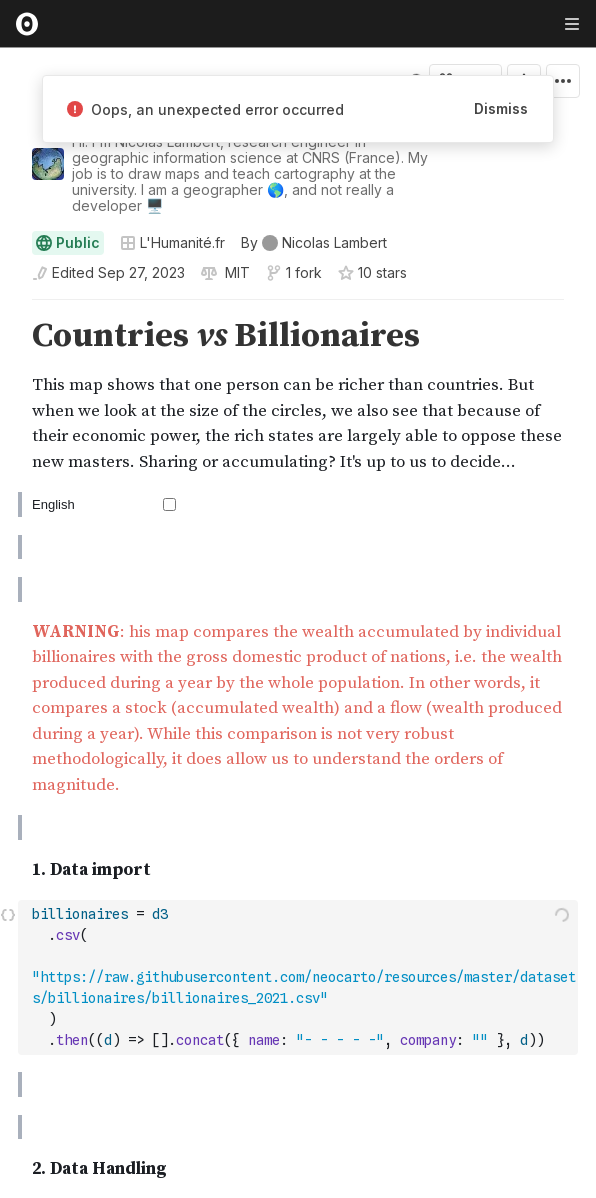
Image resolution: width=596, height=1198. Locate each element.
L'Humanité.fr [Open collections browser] (172, 242)
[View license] (235, 273)
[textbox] (300, 977)
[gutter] (9, 336)
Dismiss (501, 108)
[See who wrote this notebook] (314, 243)
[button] (8, 308)
